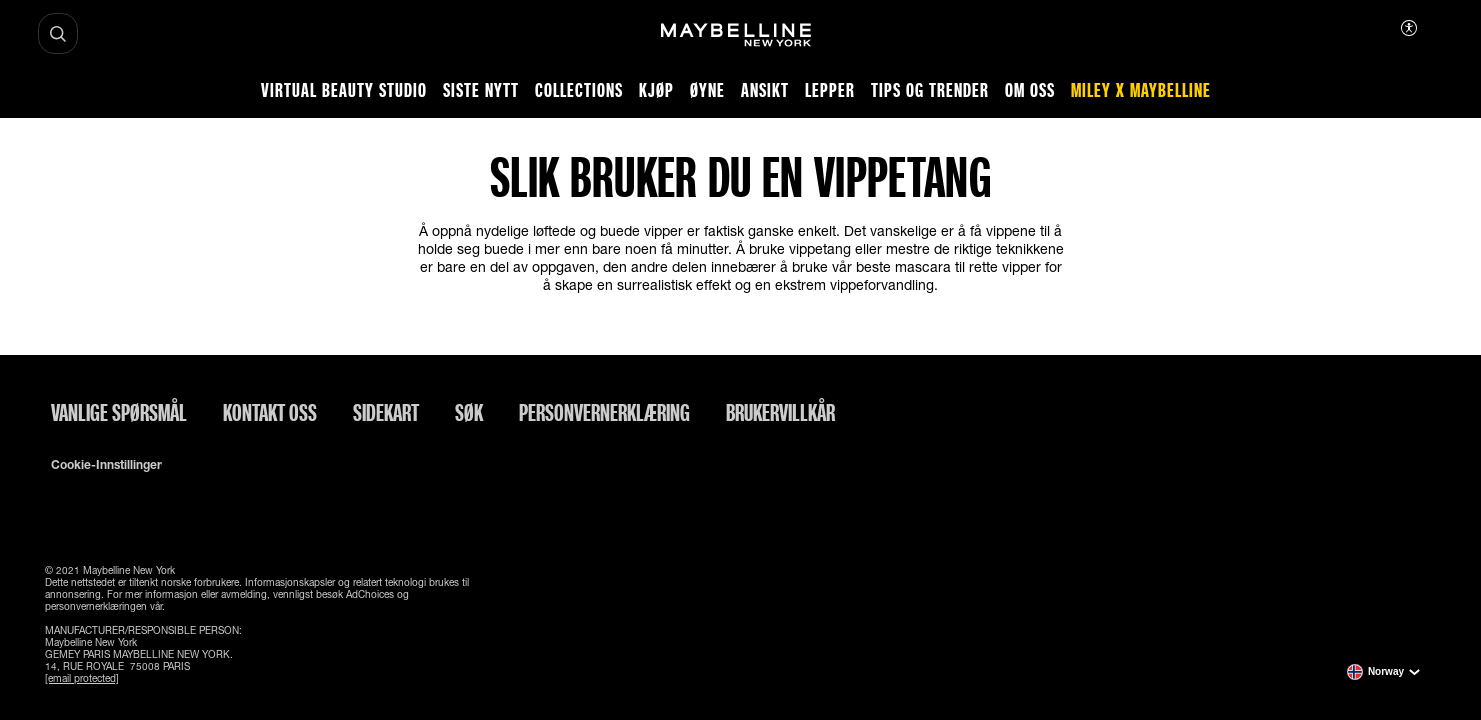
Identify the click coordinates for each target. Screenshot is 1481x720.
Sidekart (386, 412)
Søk (469, 412)
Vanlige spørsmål (119, 412)
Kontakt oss (270, 412)
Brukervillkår (780, 412)
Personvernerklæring (604, 412)
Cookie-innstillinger (106, 465)
